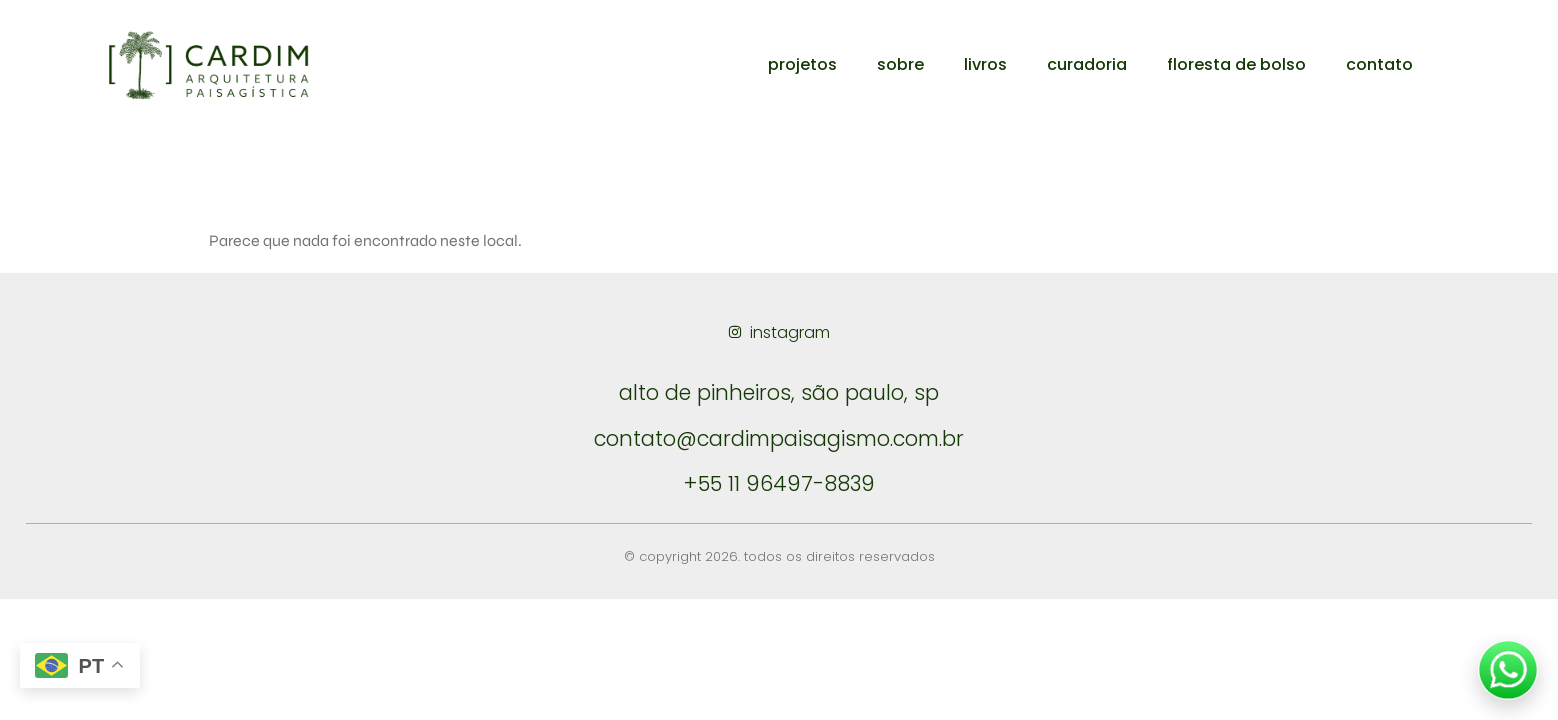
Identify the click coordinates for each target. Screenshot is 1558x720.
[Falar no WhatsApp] (1508, 670)
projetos (802, 64)
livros (985, 64)
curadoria (1087, 64)
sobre (900, 64)
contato (1379, 64)
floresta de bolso (1236, 64)
